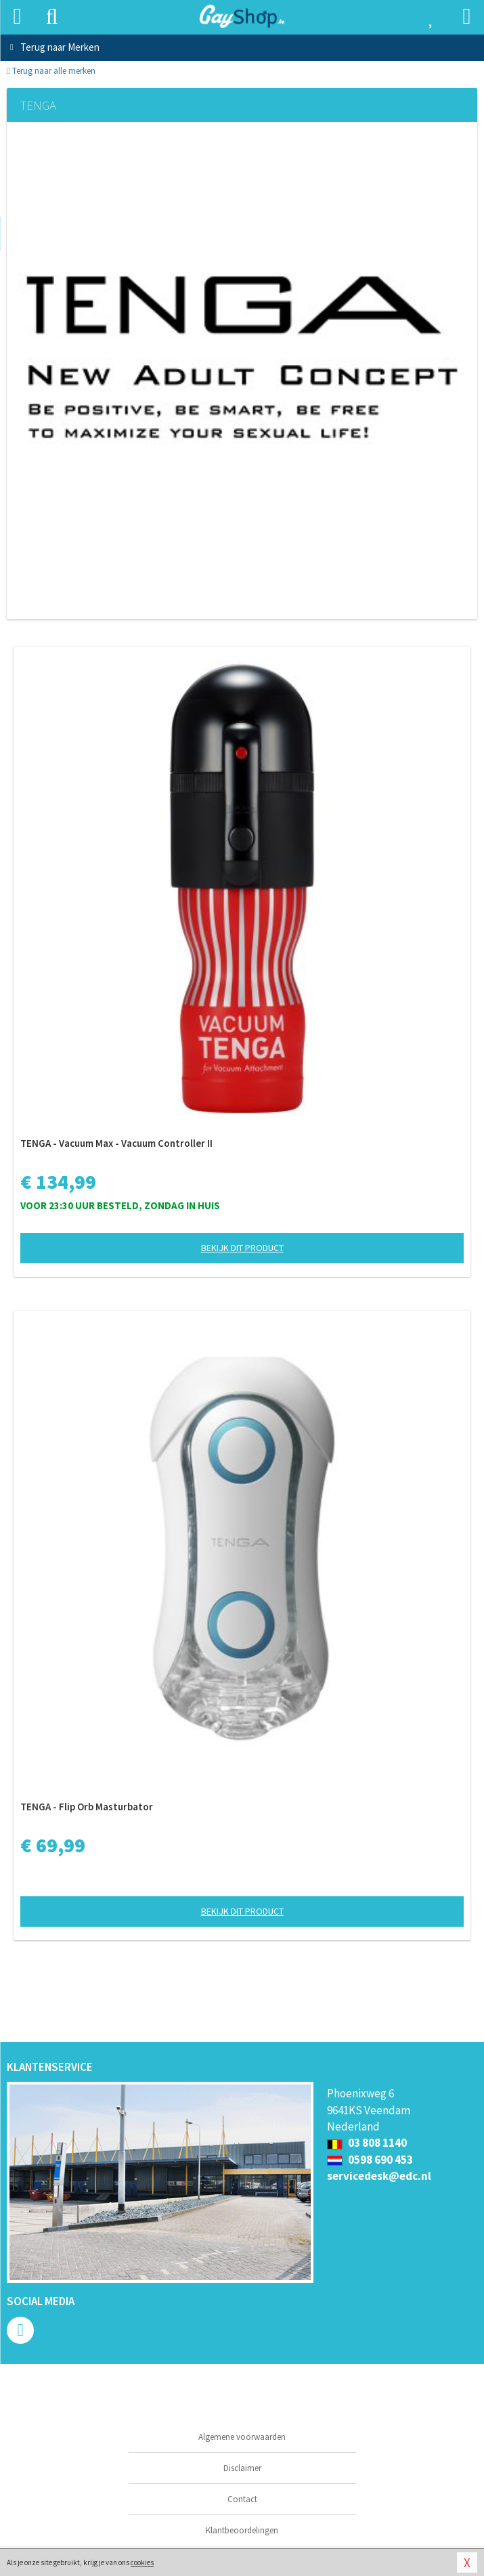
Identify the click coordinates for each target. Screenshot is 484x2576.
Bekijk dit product (242, 1248)
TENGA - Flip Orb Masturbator (86, 1806)
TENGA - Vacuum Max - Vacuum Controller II (116, 1143)
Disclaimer (242, 2468)
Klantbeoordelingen (242, 2530)
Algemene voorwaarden (242, 2437)
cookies (142, 2562)
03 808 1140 (367, 2142)
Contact (242, 2499)
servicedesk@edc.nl (379, 2175)
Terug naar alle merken (51, 71)
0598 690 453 (370, 2159)
